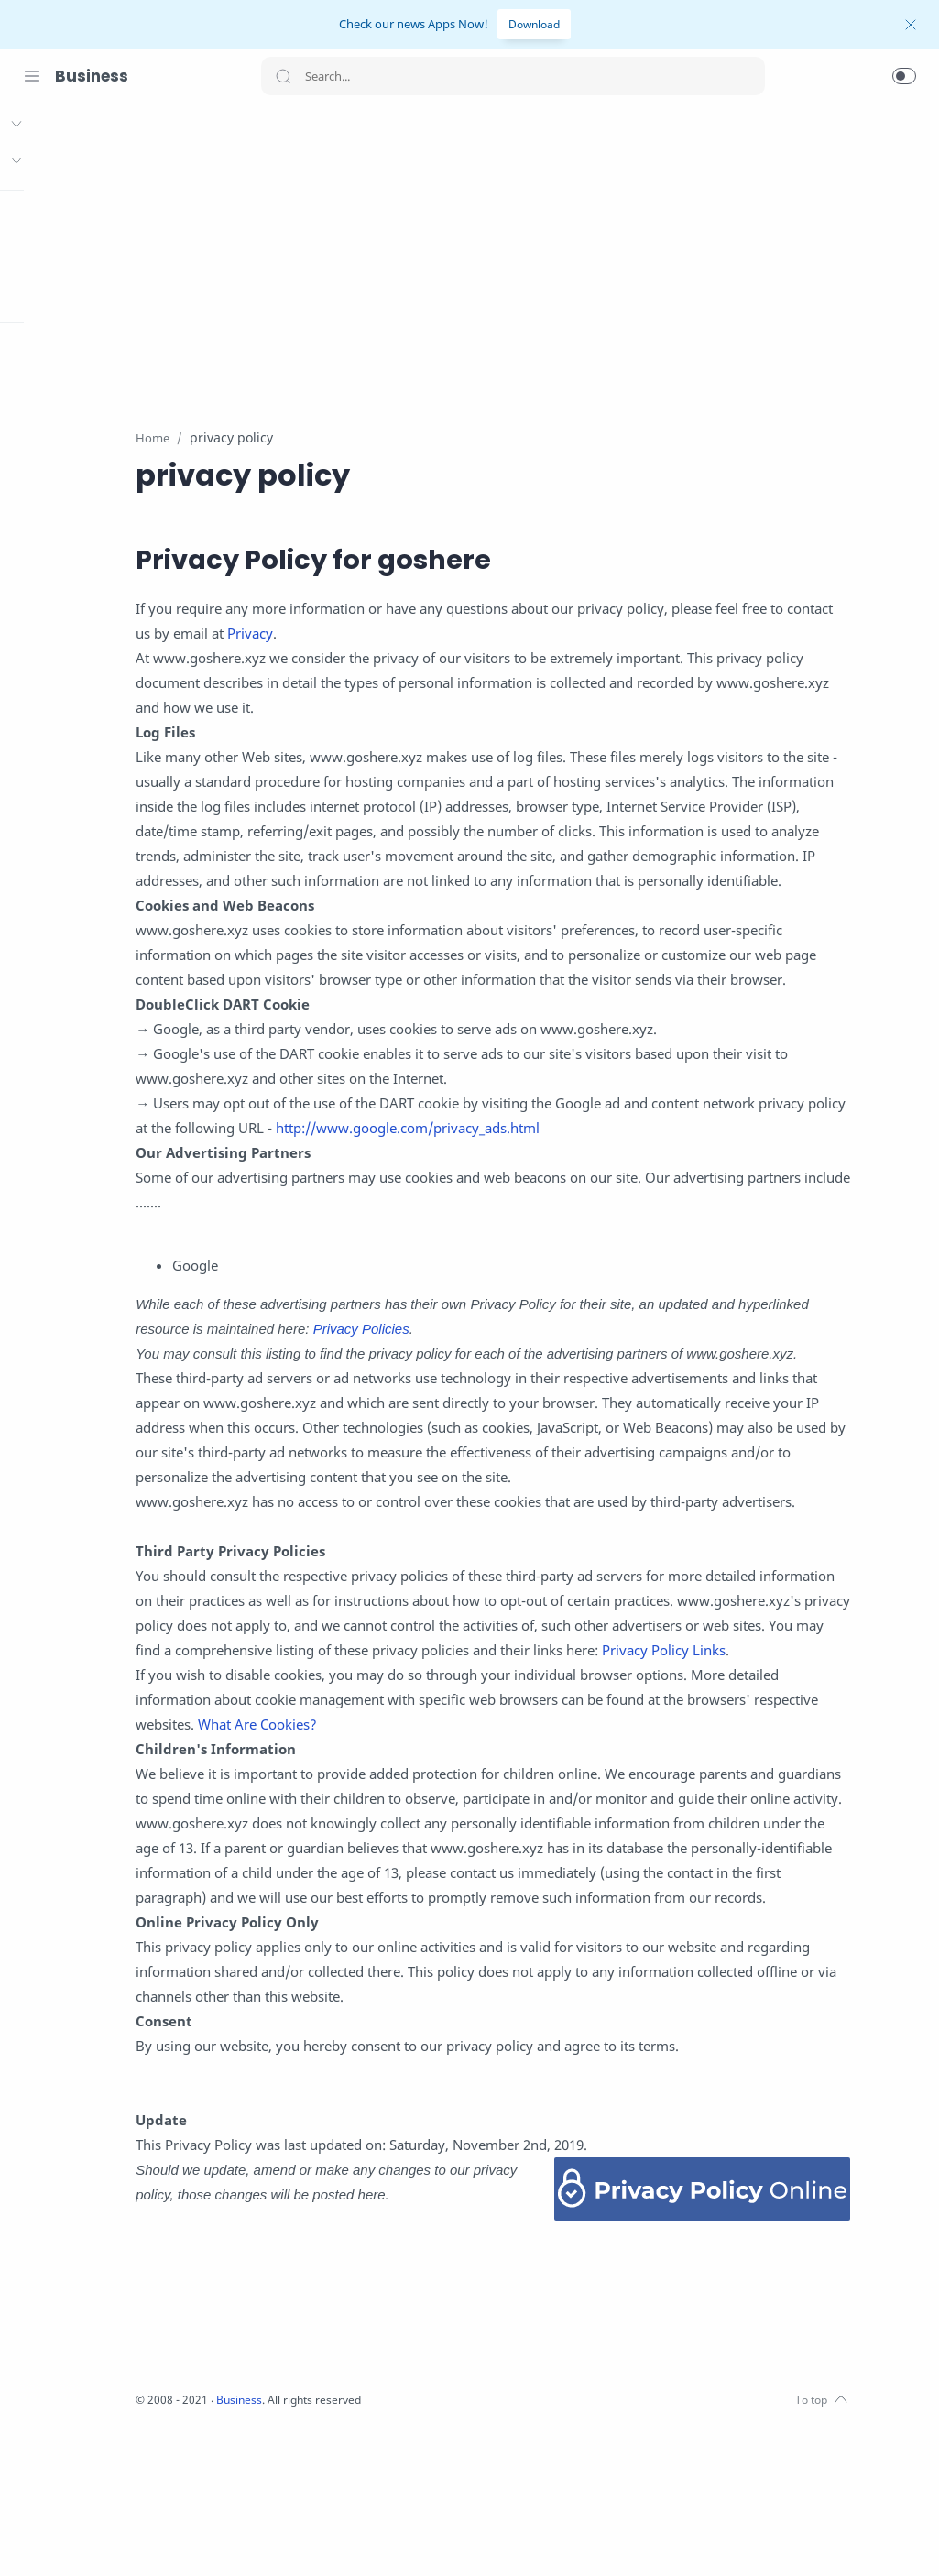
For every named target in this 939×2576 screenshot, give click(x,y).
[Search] (513, 76)
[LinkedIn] (142, 2539)
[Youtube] (114, 2539)
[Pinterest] (169, 2539)
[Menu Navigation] (32, 76)
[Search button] (283, 76)
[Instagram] (59, 2539)
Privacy (425, 634)
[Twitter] (87, 2539)
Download (534, 24)
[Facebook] (32, 2539)
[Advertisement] (588, 255)
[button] (904, 76)
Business (91, 76)
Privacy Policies (560, 1379)
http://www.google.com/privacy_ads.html (624, 1178)
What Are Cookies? (450, 1848)
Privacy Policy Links (358, 1774)
